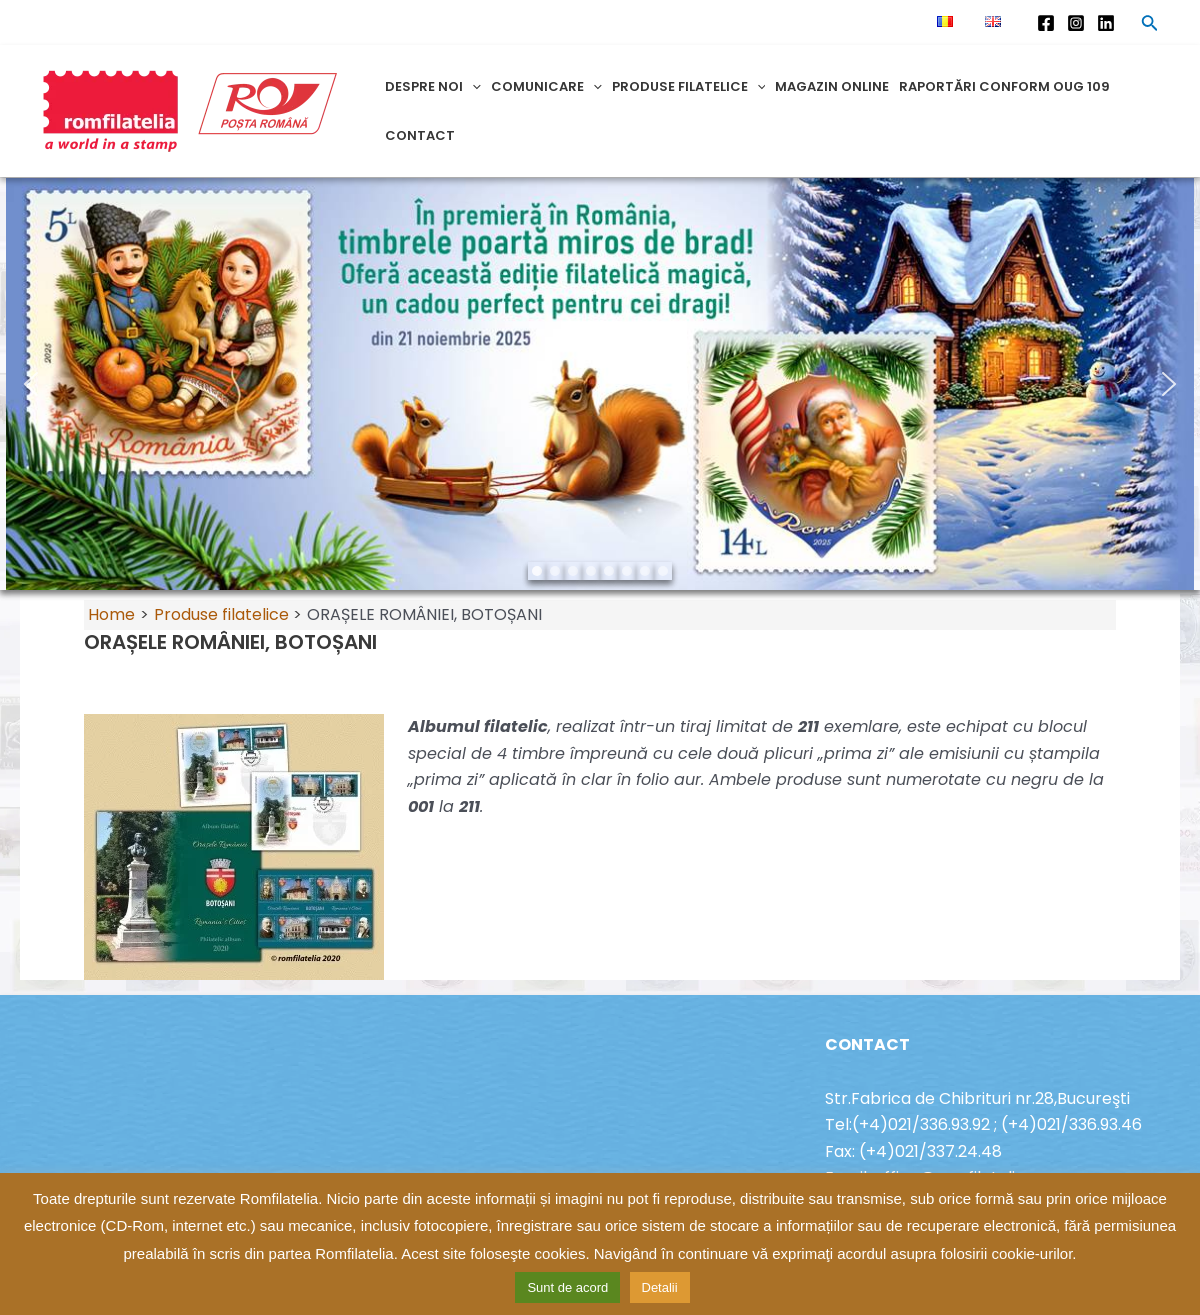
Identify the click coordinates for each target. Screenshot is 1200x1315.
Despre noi (433, 86)
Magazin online (832, 86)
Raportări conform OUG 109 (1004, 86)
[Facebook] (1046, 23)
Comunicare (546, 86)
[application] (472, 86)
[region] (600, 384)
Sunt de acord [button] (567, 1287)
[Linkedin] (1106, 23)
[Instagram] (1076, 23)
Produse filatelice (689, 86)
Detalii (660, 1287)
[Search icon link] (1150, 26)
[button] (31, 384)
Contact (420, 135)
